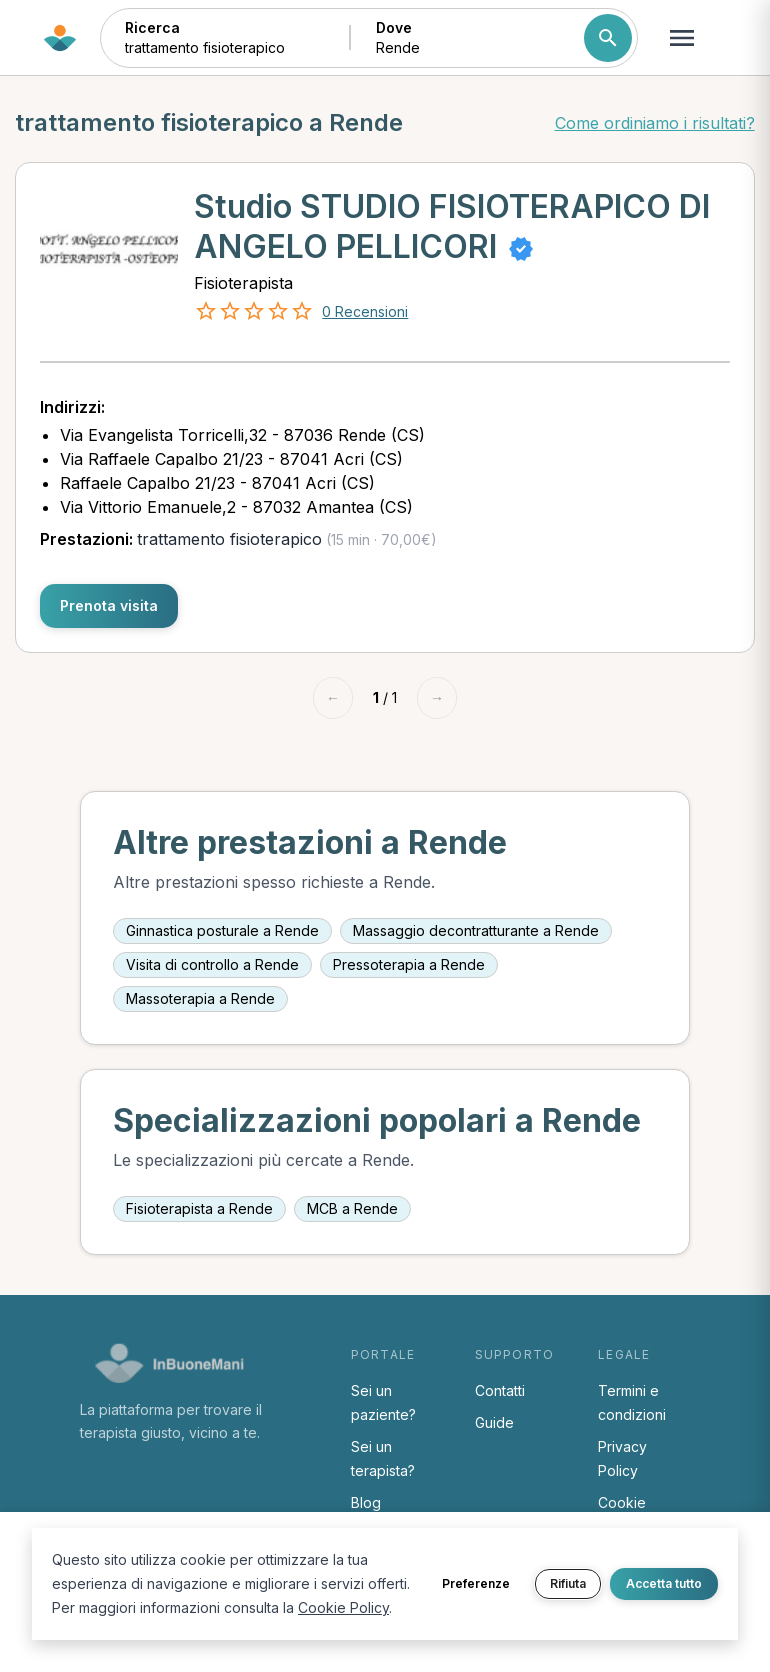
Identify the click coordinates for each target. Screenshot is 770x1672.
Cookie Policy (343, 1607)
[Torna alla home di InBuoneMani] (60, 38)
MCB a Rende (352, 1208)
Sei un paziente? (383, 1402)
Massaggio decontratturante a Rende (476, 930)
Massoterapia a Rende (200, 998)
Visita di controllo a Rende (212, 964)
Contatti (500, 1390)
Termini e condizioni (632, 1402)
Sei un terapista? (383, 1458)
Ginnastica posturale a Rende (222, 930)
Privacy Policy (622, 1458)
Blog (366, 1502)
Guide (494, 1422)
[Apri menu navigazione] (682, 38)
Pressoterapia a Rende (409, 964)
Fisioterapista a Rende (199, 1208)
